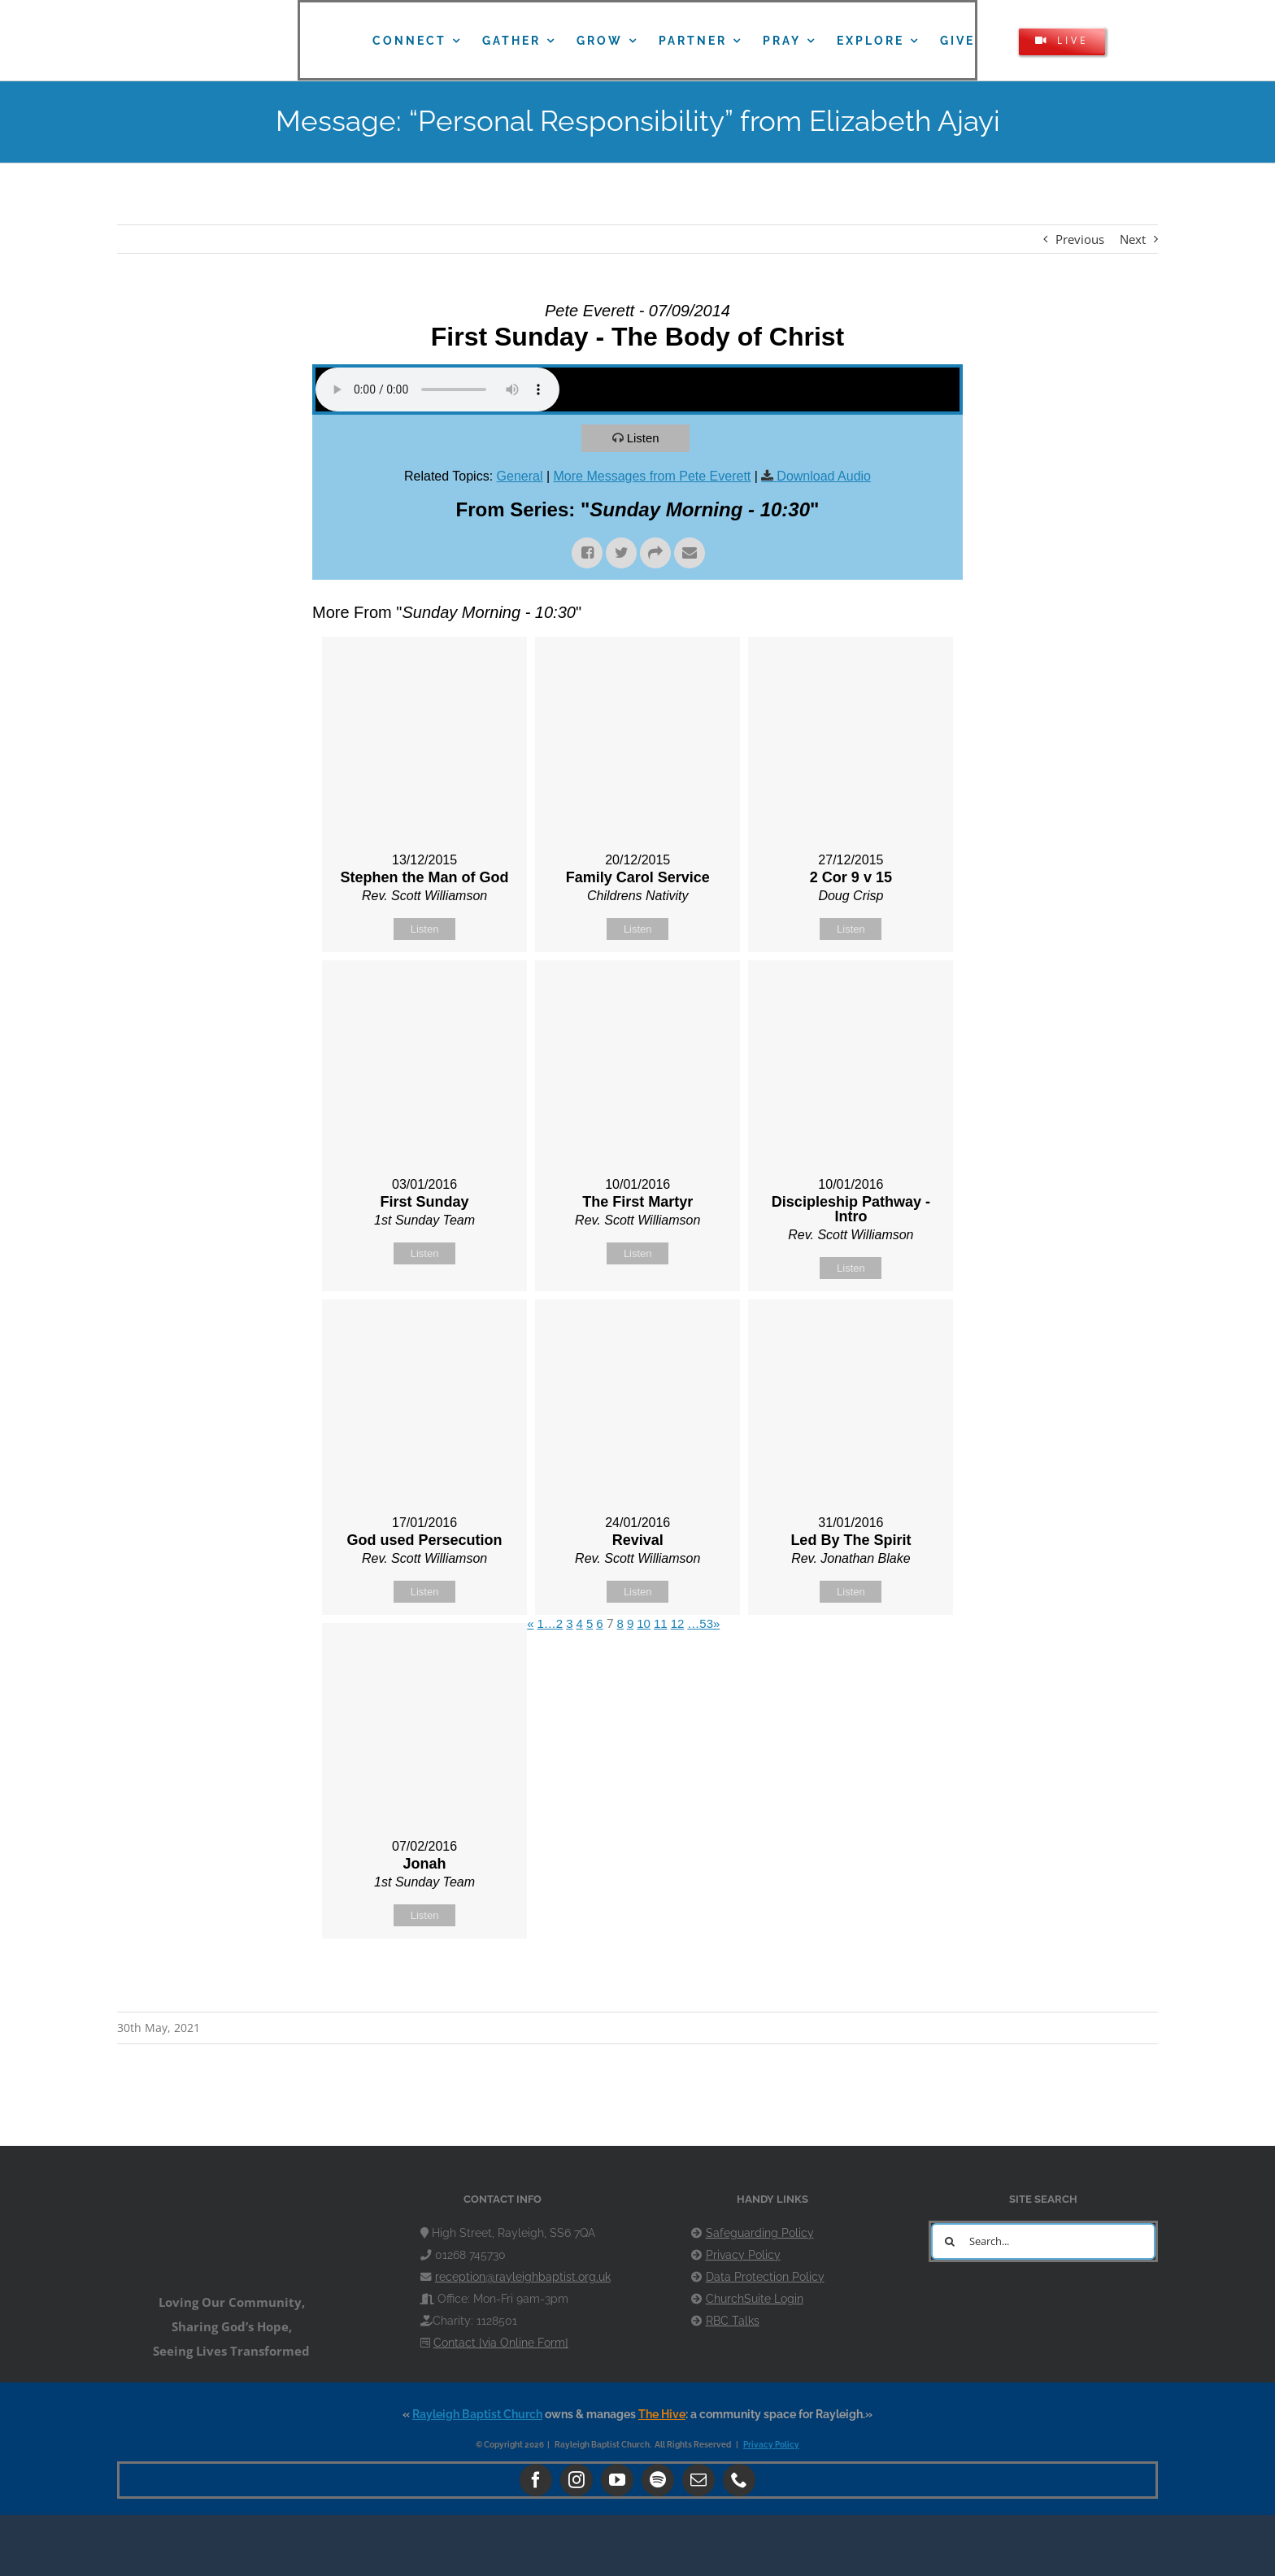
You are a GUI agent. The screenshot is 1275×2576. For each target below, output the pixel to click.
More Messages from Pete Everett (652, 476)
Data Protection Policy (765, 2276)
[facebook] (536, 2480)
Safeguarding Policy (760, 2232)
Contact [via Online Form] (500, 2342)
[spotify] (658, 2480)
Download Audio (824, 476)
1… (546, 1623)
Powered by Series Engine (902, 1979)
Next (1133, 239)
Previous (1079, 239)
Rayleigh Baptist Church (477, 2414)
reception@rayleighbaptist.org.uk (523, 2276)
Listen (643, 438)
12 (678, 1623)
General (520, 476)
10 (644, 1623)
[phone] (739, 2480)
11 (661, 1623)
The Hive (661, 2414)
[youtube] (617, 2480)
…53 (700, 1623)
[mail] (698, 2480)
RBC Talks (732, 2320)
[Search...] (1043, 2241)
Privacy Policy (743, 2254)
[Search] (949, 2241)
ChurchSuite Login (754, 2298)
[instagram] (576, 2480)
